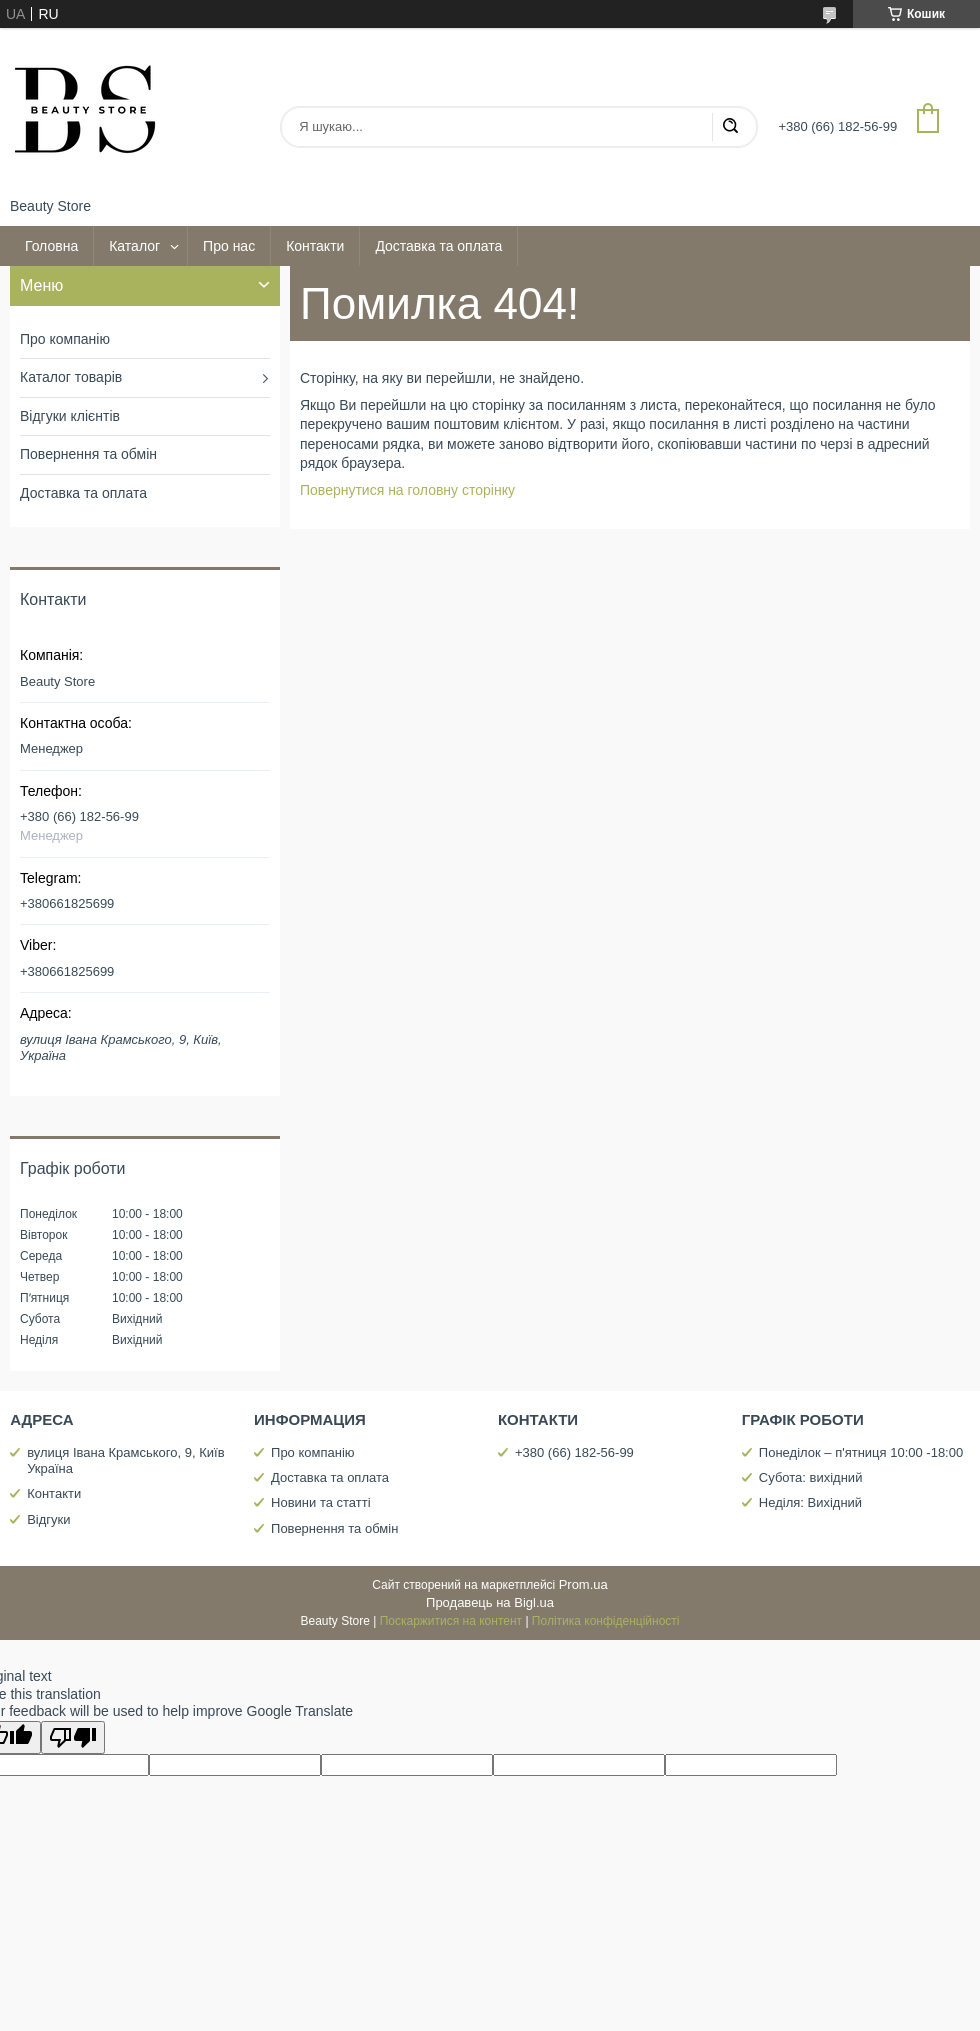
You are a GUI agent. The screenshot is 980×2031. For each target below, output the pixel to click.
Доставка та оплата (438, 246)
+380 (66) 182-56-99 (574, 1452)
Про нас (229, 246)
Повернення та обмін (88, 454)
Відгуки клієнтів (70, 416)
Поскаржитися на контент (451, 1621)
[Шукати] (730, 127)
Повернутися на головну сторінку (407, 490)
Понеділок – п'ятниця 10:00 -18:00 (861, 1452)
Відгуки (48, 1519)
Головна (51, 246)
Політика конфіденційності (606, 1621)
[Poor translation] (73, 1737)
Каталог (134, 246)
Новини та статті (321, 1502)
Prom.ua (583, 1584)
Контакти (315, 246)
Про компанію (65, 339)
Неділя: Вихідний (810, 1502)
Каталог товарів (71, 377)
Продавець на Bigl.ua (490, 1602)
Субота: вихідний (811, 1477)
